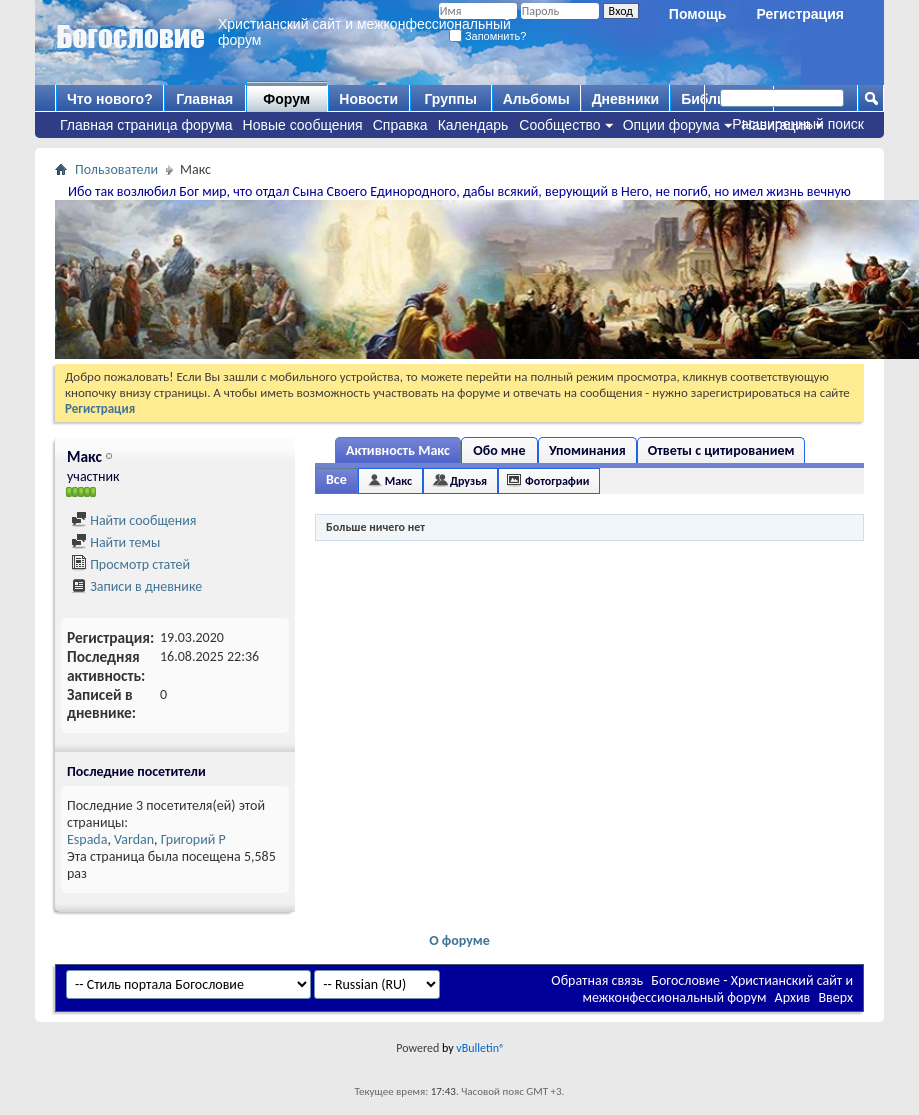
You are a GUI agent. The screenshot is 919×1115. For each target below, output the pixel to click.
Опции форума (671, 125)
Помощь (698, 14)
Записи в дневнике (136, 586)
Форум (286, 99)
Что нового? (110, 99)
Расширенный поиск (798, 124)
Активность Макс (398, 450)
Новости (368, 99)
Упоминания (587, 450)
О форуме (459, 940)
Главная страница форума (146, 125)
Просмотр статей (130, 564)
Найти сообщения (133, 520)
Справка (400, 125)
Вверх (835, 997)
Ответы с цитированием (721, 450)
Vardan (134, 839)
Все (336, 479)
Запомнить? (488, 36)
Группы (450, 99)
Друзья (468, 481)
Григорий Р (193, 839)
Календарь (473, 125)
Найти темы (115, 542)
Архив (793, 997)
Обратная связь (597, 980)
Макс (398, 481)
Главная (204, 99)
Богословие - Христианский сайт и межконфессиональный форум (717, 989)
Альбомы (536, 99)
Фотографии (557, 481)
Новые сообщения (303, 125)
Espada (87, 839)
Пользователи (116, 169)
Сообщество (559, 125)
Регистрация (800, 14)
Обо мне (499, 450)
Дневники (626, 99)
